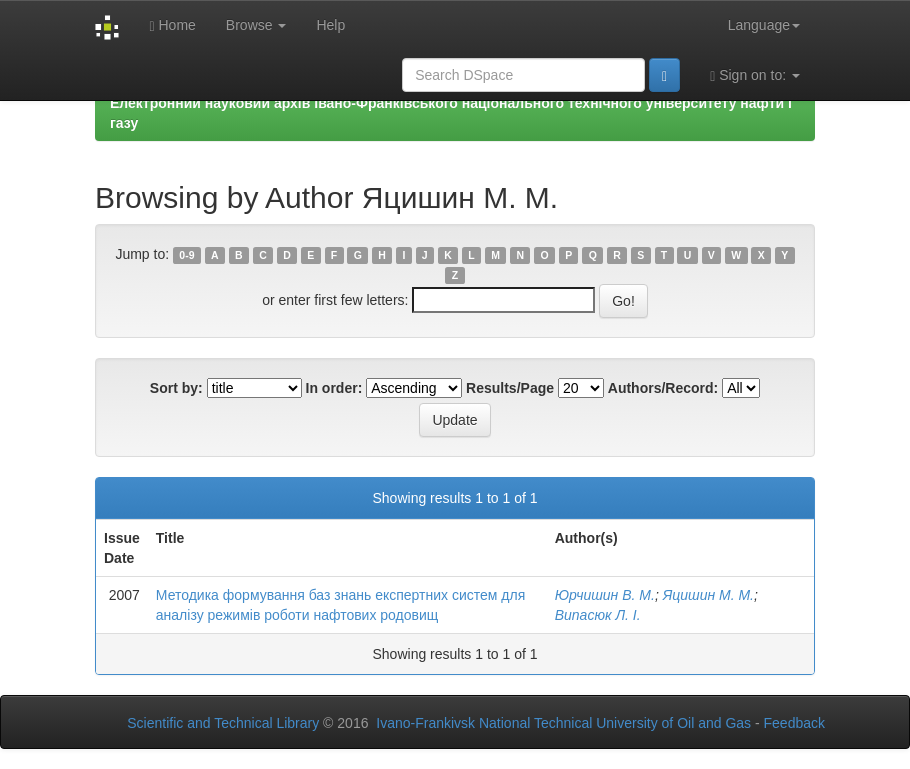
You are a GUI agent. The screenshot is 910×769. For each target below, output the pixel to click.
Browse (256, 25)
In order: (334, 388)
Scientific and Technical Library (223, 723)
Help (330, 25)
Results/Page (510, 388)
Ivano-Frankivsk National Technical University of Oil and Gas (563, 723)
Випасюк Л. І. (598, 615)
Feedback (794, 723)
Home (172, 25)
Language (764, 25)
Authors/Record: (663, 388)
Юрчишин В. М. (605, 595)
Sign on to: (755, 75)
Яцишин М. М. (708, 595)
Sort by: (176, 388)
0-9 (186, 255)
